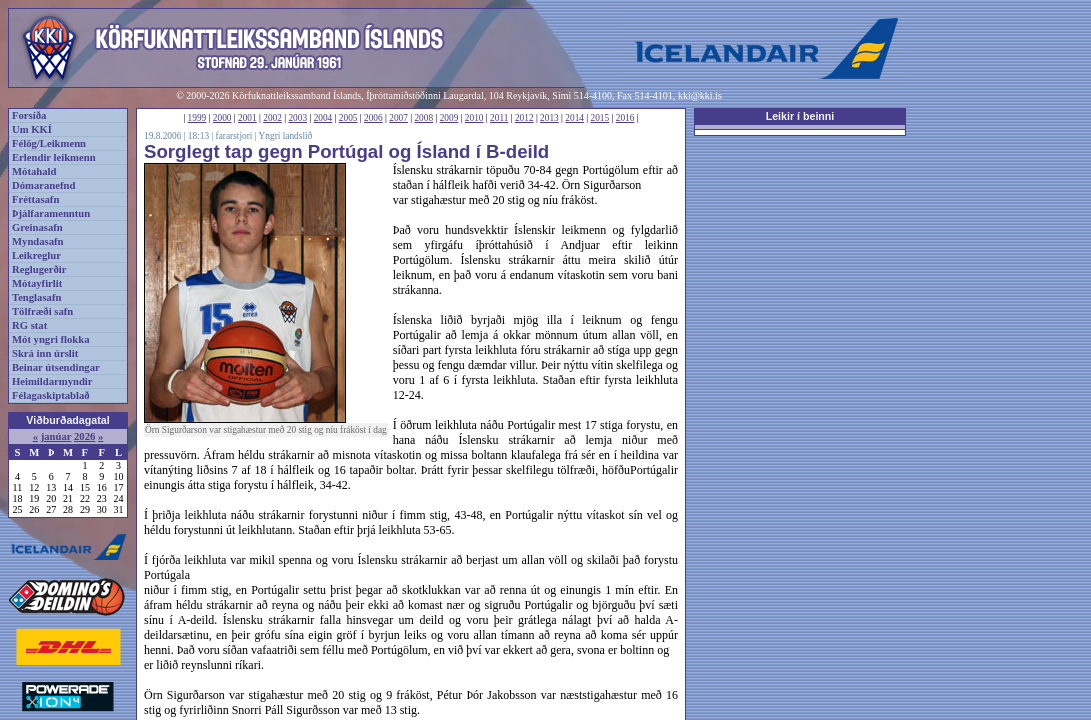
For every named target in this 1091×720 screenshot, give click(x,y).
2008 (423, 118)
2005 (348, 118)
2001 (247, 118)
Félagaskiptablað (51, 395)
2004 (323, 118)
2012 (524, 118)
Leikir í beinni (800, 116)
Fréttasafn (35, 199)
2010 (474, 118)
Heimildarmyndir (52, 381)
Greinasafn (37, 227)
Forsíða (29, 115)
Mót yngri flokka (51, 339)
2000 (222, 118)
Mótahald (34, 171)
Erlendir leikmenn (54, 157)
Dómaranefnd (43, 185)
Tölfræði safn (42, 311)
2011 (499, 118)
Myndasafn (38, 241)
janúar (56, 436)
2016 (625, 118)
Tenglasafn (36, 297)
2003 (297, 118)
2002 (272, 118)
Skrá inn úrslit (45, 353)
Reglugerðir (39, 269)
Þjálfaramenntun (51, 213)
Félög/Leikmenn (49, 143)
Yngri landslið (286, 136)
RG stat (29, 325)
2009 (449, 118)
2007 (398, 118)
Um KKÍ (32, 129)
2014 (574, 118)
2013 (549, 118)
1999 (197, 118)
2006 (373, 118)
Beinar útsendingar (56, 367)
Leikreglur (36, 255)
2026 (84, 436)
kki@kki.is (700, 95)
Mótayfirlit (37, 283)
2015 (600, 118)
